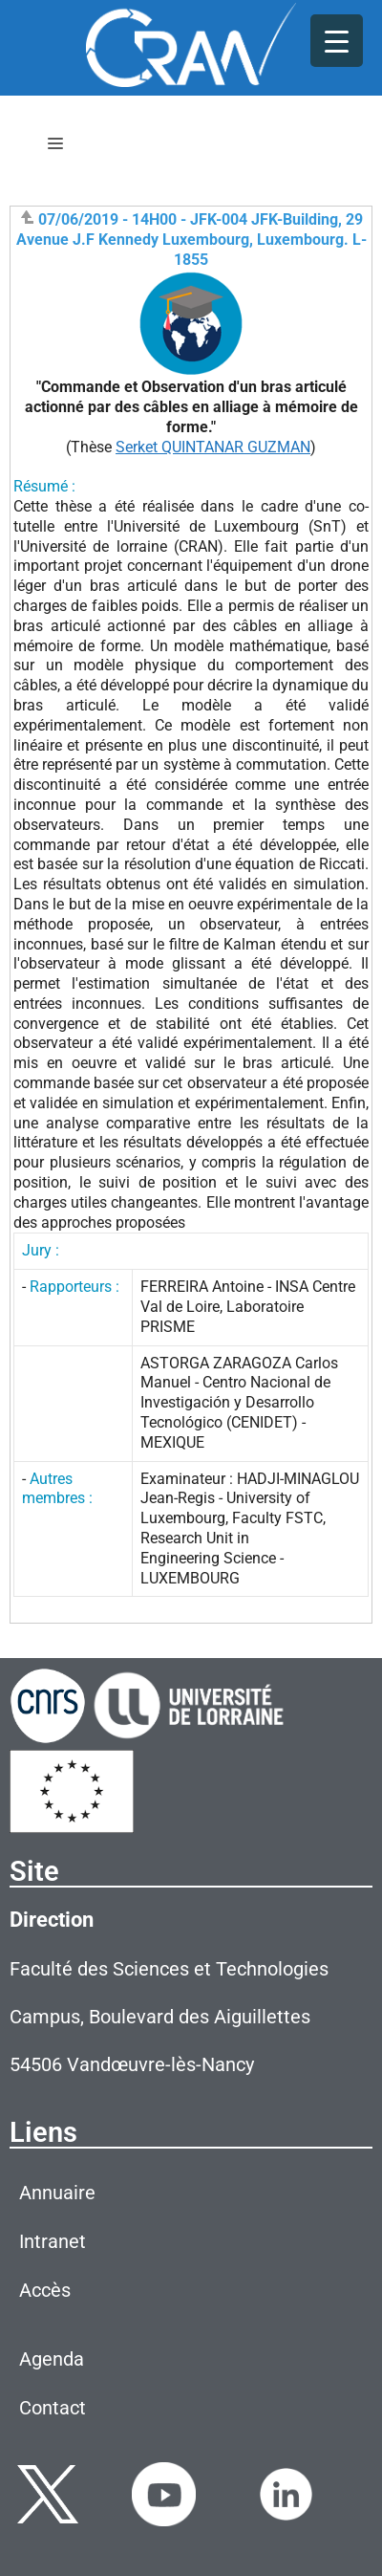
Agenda (51, 2358)
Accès (45, 2290)
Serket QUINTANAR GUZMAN (213, 447)
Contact (52, 2407)
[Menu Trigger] (336, 40)
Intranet (52, 2241)
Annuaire (57, 2192)
